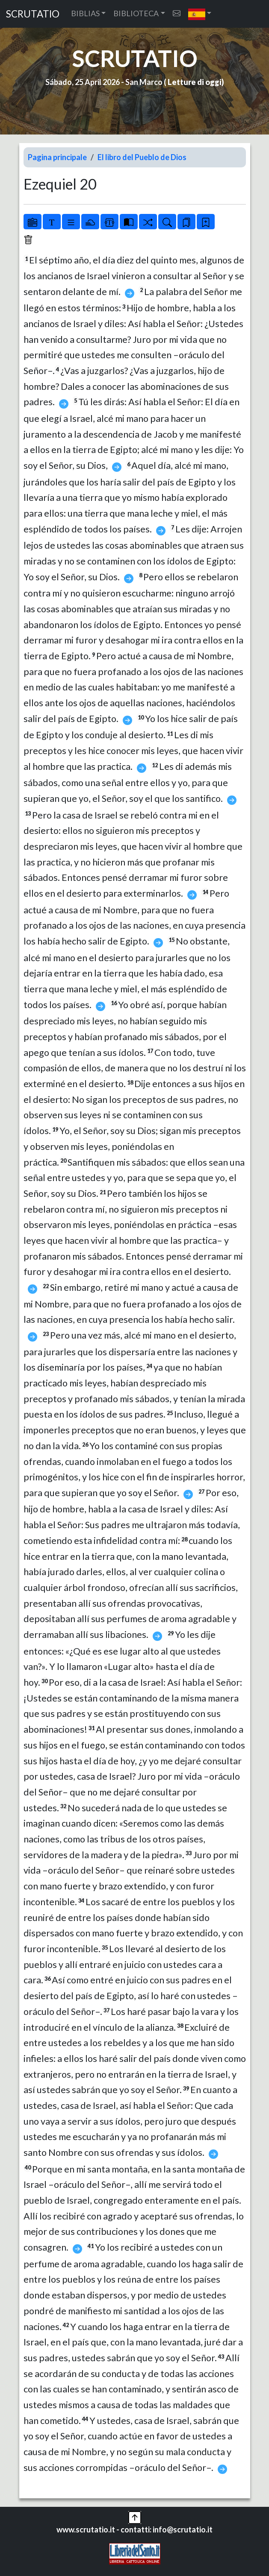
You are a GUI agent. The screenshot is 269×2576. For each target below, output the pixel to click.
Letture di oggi (195, 82)
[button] (200, 14)
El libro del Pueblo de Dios (142, 157)
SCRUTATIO (32, 14)
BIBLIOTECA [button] (136, 13)
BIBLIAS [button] (85, 13)
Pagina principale (57, 157)
